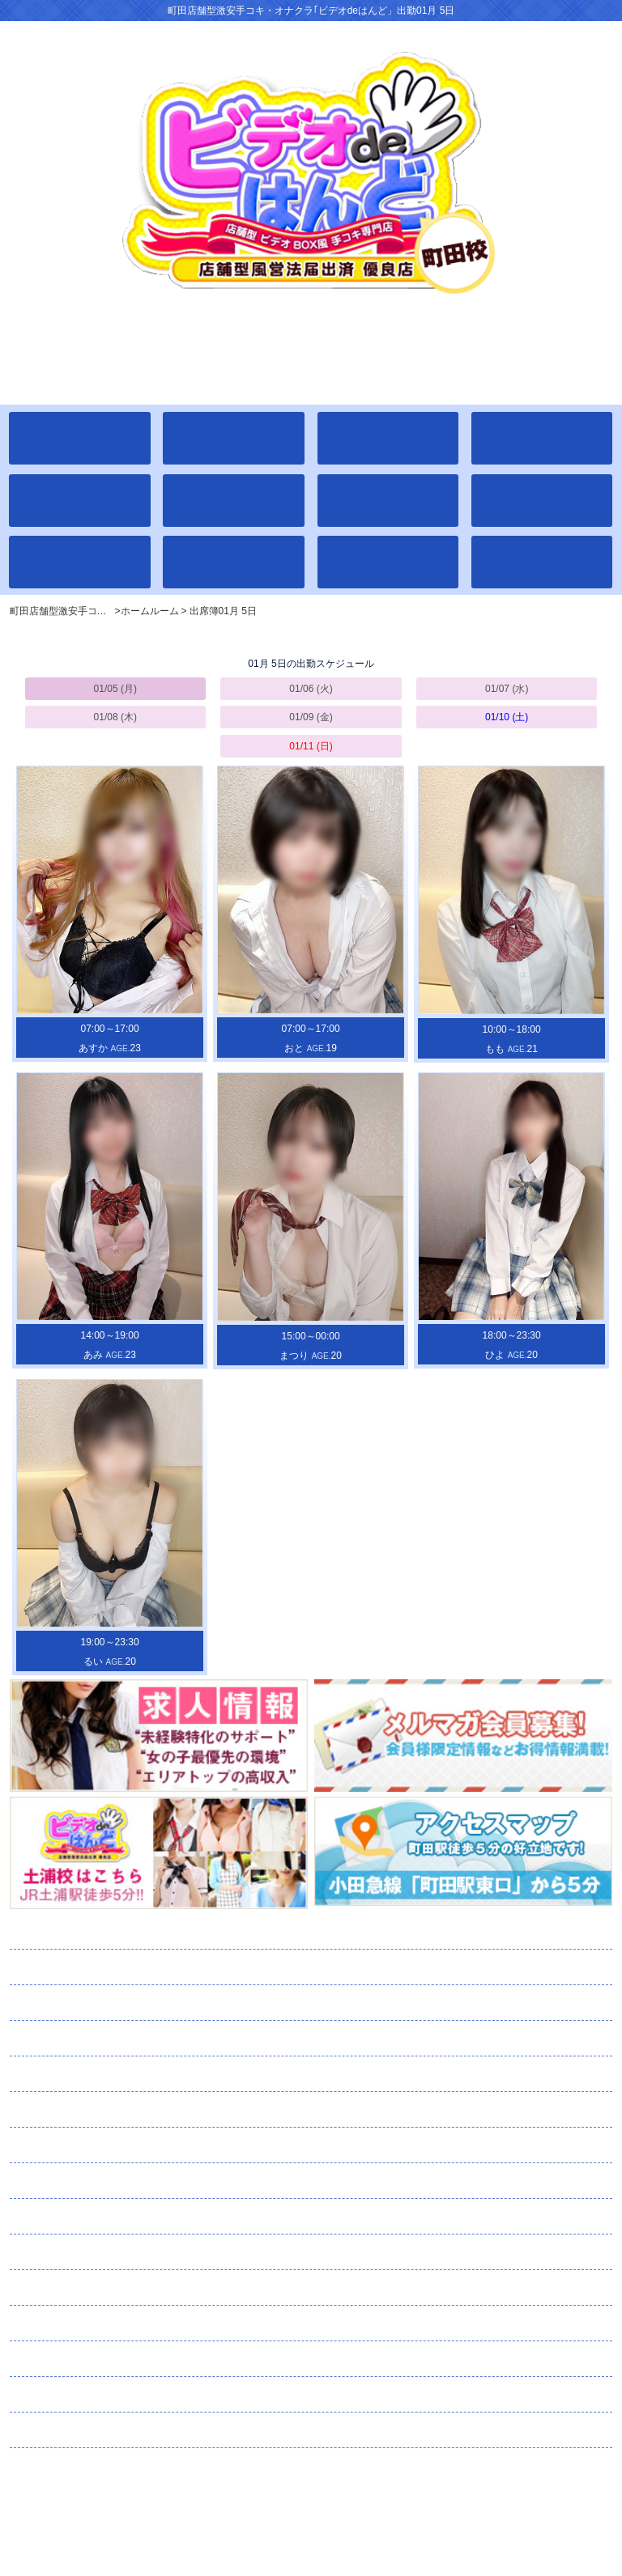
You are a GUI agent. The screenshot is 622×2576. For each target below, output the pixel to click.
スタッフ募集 (102, 2395)
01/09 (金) (310, 717)
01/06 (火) (310, 688)
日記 (50, 2181)
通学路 (63, 2110)
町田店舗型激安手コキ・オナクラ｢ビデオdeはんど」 (310, 2497)
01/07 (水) (506, 688)
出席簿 (72, 2003)
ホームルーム (87, 1932)
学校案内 (65, 2039)
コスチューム (85, 2217)
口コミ (62, 2323)
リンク (48, 2430)
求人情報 (69, 2359)
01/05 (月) (115, 688)
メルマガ (100, 2252)
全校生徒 (74, 1967)
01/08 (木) (115, 717)
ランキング (78, 2145)
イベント (61, 2074)
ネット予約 (94, 2288)
